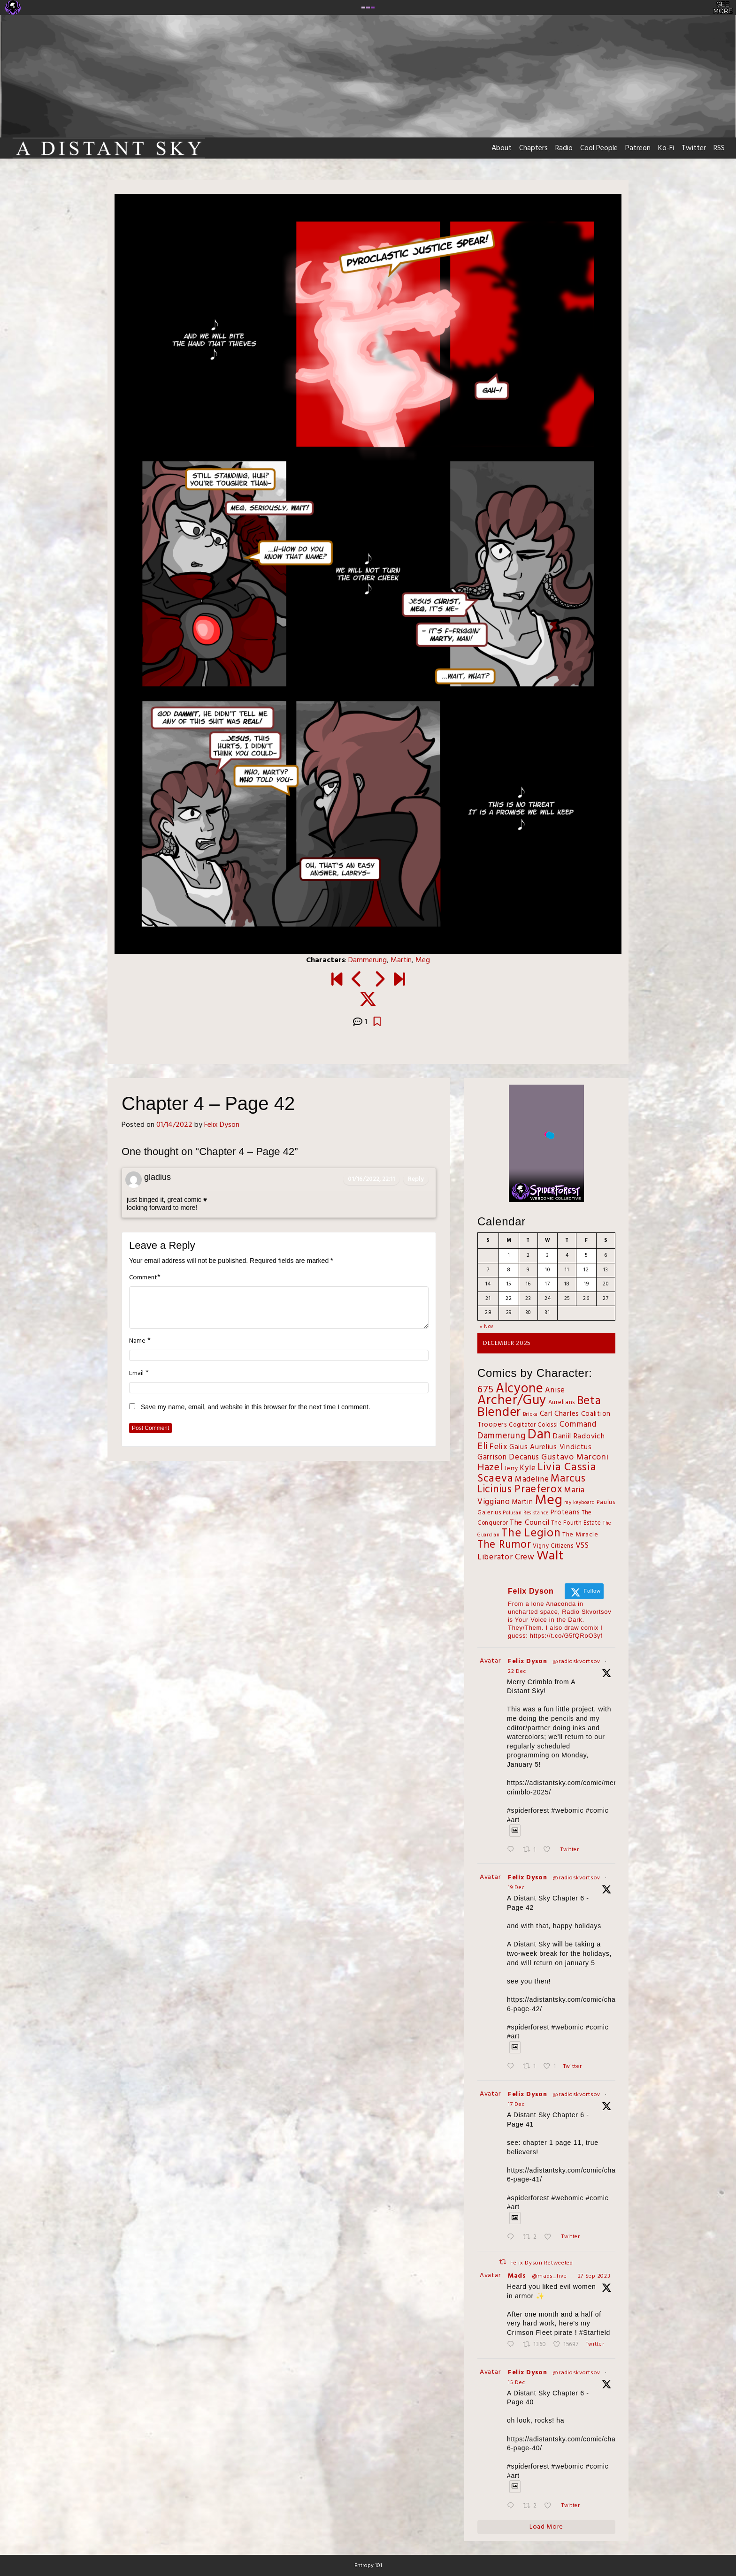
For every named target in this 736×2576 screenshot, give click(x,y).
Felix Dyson (221, 1125)
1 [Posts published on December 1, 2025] (509, 1255)
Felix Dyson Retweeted (541, 2263)
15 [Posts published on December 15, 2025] (508, 1284)
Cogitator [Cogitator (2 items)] (522, 1425)
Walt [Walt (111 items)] (550, 1556)
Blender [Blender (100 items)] (499, 1412)
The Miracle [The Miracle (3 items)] (580, 1535)
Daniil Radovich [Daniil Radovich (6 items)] (579, 1436)
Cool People (599, 148)
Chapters (533, 148)
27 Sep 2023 (594, 2276)
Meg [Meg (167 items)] (548, 1500)
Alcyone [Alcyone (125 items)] (520, 1388)
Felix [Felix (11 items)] (499, 1447)
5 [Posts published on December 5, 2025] (586, 1255)
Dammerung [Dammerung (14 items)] (501, 1436)
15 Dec (516, 2382)
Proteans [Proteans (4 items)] (565, 1512)
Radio (564, 148)
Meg (422, 960)
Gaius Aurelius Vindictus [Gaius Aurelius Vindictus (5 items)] (550, 1447)
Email (136, 1373)
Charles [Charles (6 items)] (566, 1414)
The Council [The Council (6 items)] (530, 1523)
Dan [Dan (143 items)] (539, 1435)
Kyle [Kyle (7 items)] (528, 1468)
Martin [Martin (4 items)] (522, 1502)
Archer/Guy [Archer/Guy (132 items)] (511, 1400)
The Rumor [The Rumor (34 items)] (504, 1544)
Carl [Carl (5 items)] (546, 1414)
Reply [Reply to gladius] (416, 1179)
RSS (719, 148)
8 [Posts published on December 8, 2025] (509, 1270)
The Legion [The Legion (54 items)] (530, 1533)
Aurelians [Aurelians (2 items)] (561, 1402)
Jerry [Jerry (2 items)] (511, 1469)
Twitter (694, 148)
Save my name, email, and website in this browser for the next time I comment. (255, 1407)
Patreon (638, 148)
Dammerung (367, 960)
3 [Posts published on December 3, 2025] (547, 1255)
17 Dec (516, 2104)
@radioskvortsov (576, 1661)
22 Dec (517, 1671)
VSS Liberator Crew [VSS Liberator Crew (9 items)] (533, 1551)
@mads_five (549, 2276)
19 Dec (516, 1887)
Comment (143, 1278)
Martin (401, 960)
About (501, 148)
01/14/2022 (174, 1125)
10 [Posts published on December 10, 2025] (547, 1270)
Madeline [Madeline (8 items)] (532, 1479)
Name (137, 1341)
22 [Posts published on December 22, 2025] (509, 1298)
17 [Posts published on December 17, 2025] (547, 1284)
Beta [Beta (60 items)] (589, 1401)
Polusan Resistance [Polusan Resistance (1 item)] (526, 1513)
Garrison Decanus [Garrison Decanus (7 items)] (508, 1457)
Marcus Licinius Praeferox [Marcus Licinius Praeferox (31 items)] (531, 1484)
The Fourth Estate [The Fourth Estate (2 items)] (576, 1523)
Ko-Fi (666, 148)
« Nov (487, 1326)
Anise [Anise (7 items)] (555, 1390)
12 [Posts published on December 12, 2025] (586, 1270)
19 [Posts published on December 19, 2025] (586, 1284)
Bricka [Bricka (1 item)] (530, 1415)
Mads (517, 2276)
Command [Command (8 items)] (578, 1424)
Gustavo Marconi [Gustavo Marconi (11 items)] (575, 1457)
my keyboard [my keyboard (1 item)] (579, 1503)
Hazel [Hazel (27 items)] (490, 1467)
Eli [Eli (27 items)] (482, 1446)
